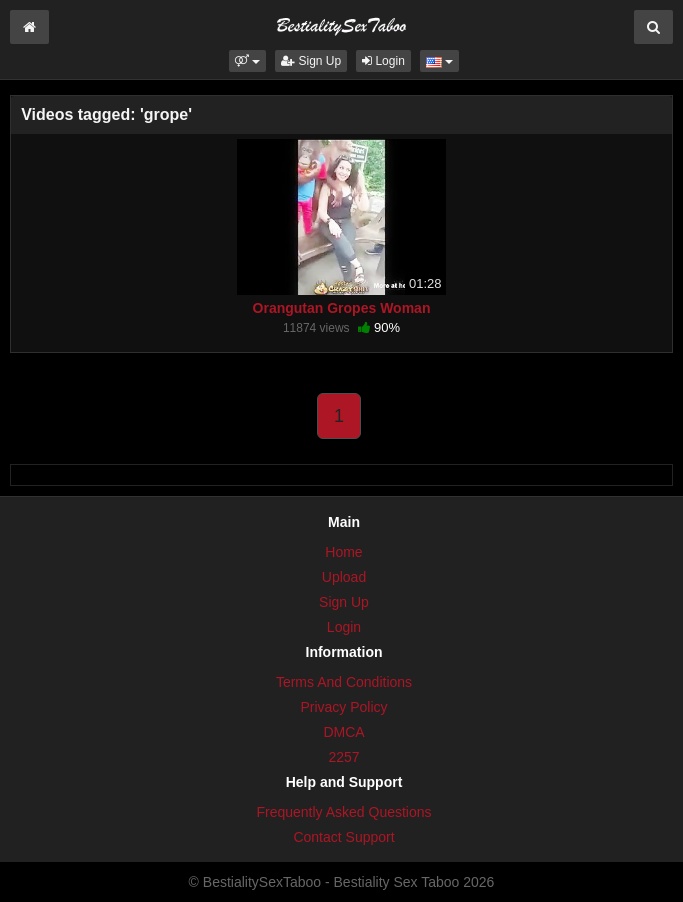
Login (383, 61)
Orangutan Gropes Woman (342, 308)
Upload (344, 577)
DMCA (343, 732)
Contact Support (343, 837)
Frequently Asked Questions (343, 812)
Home (343, 552)
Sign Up (311, 61)
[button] (247, 61)
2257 (343, 757)
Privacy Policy (343, 707)
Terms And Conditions (344, 682)
